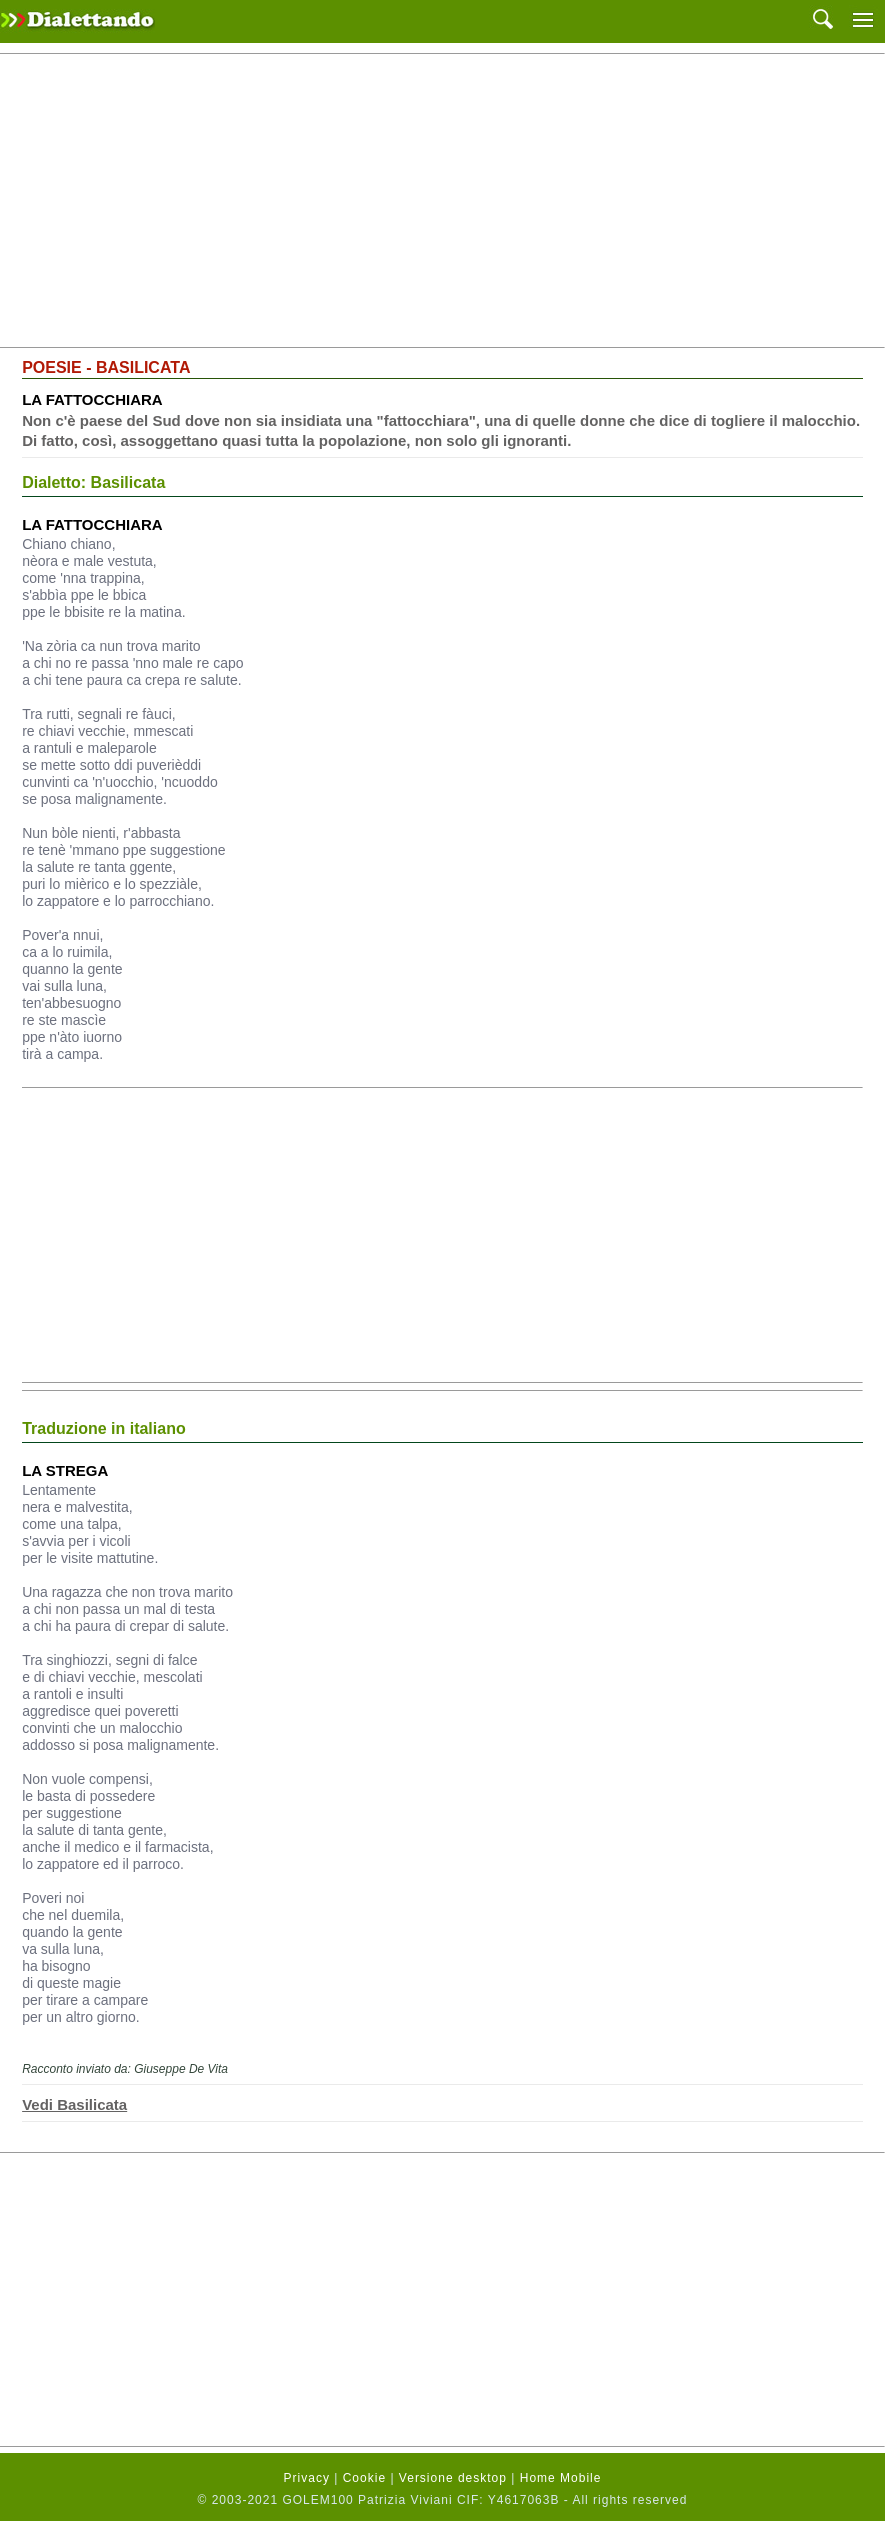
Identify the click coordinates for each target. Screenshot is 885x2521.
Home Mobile (561, 2478)
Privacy (307, 2478)
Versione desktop (453, 2478)
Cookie (364, 2478)
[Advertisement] (442, 201)
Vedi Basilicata (74, 2104)
